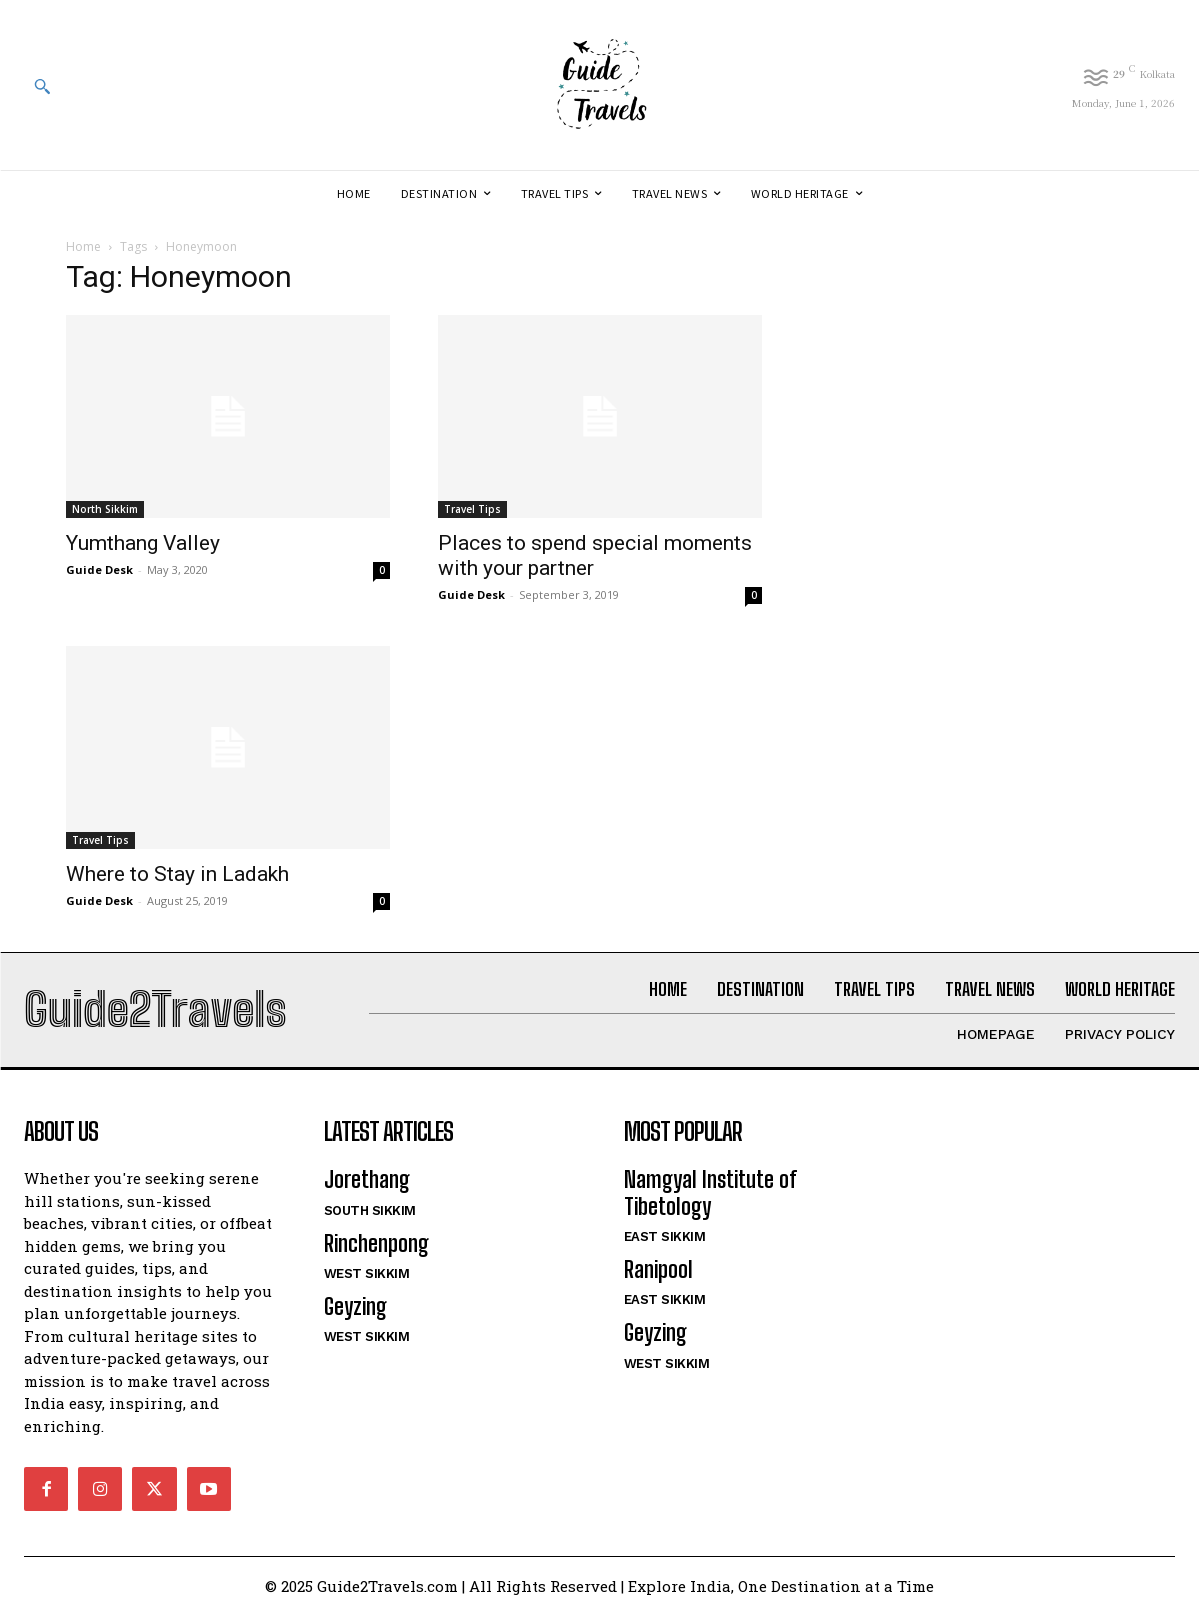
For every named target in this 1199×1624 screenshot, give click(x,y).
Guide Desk (99, 569)
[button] (42, 86)
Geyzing (355, 1315)
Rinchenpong (376, 1251)
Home (83, 246)
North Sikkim (105, 509)
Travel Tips (472, 509)
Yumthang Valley (143, 543)
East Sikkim (665, 1245)
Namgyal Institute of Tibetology (710, 1201)
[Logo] (599, 85)
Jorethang (367, 1188)
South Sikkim (370, 1218)
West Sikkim (367, 1282)
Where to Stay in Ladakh (177, 874)
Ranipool (658, 1278)
